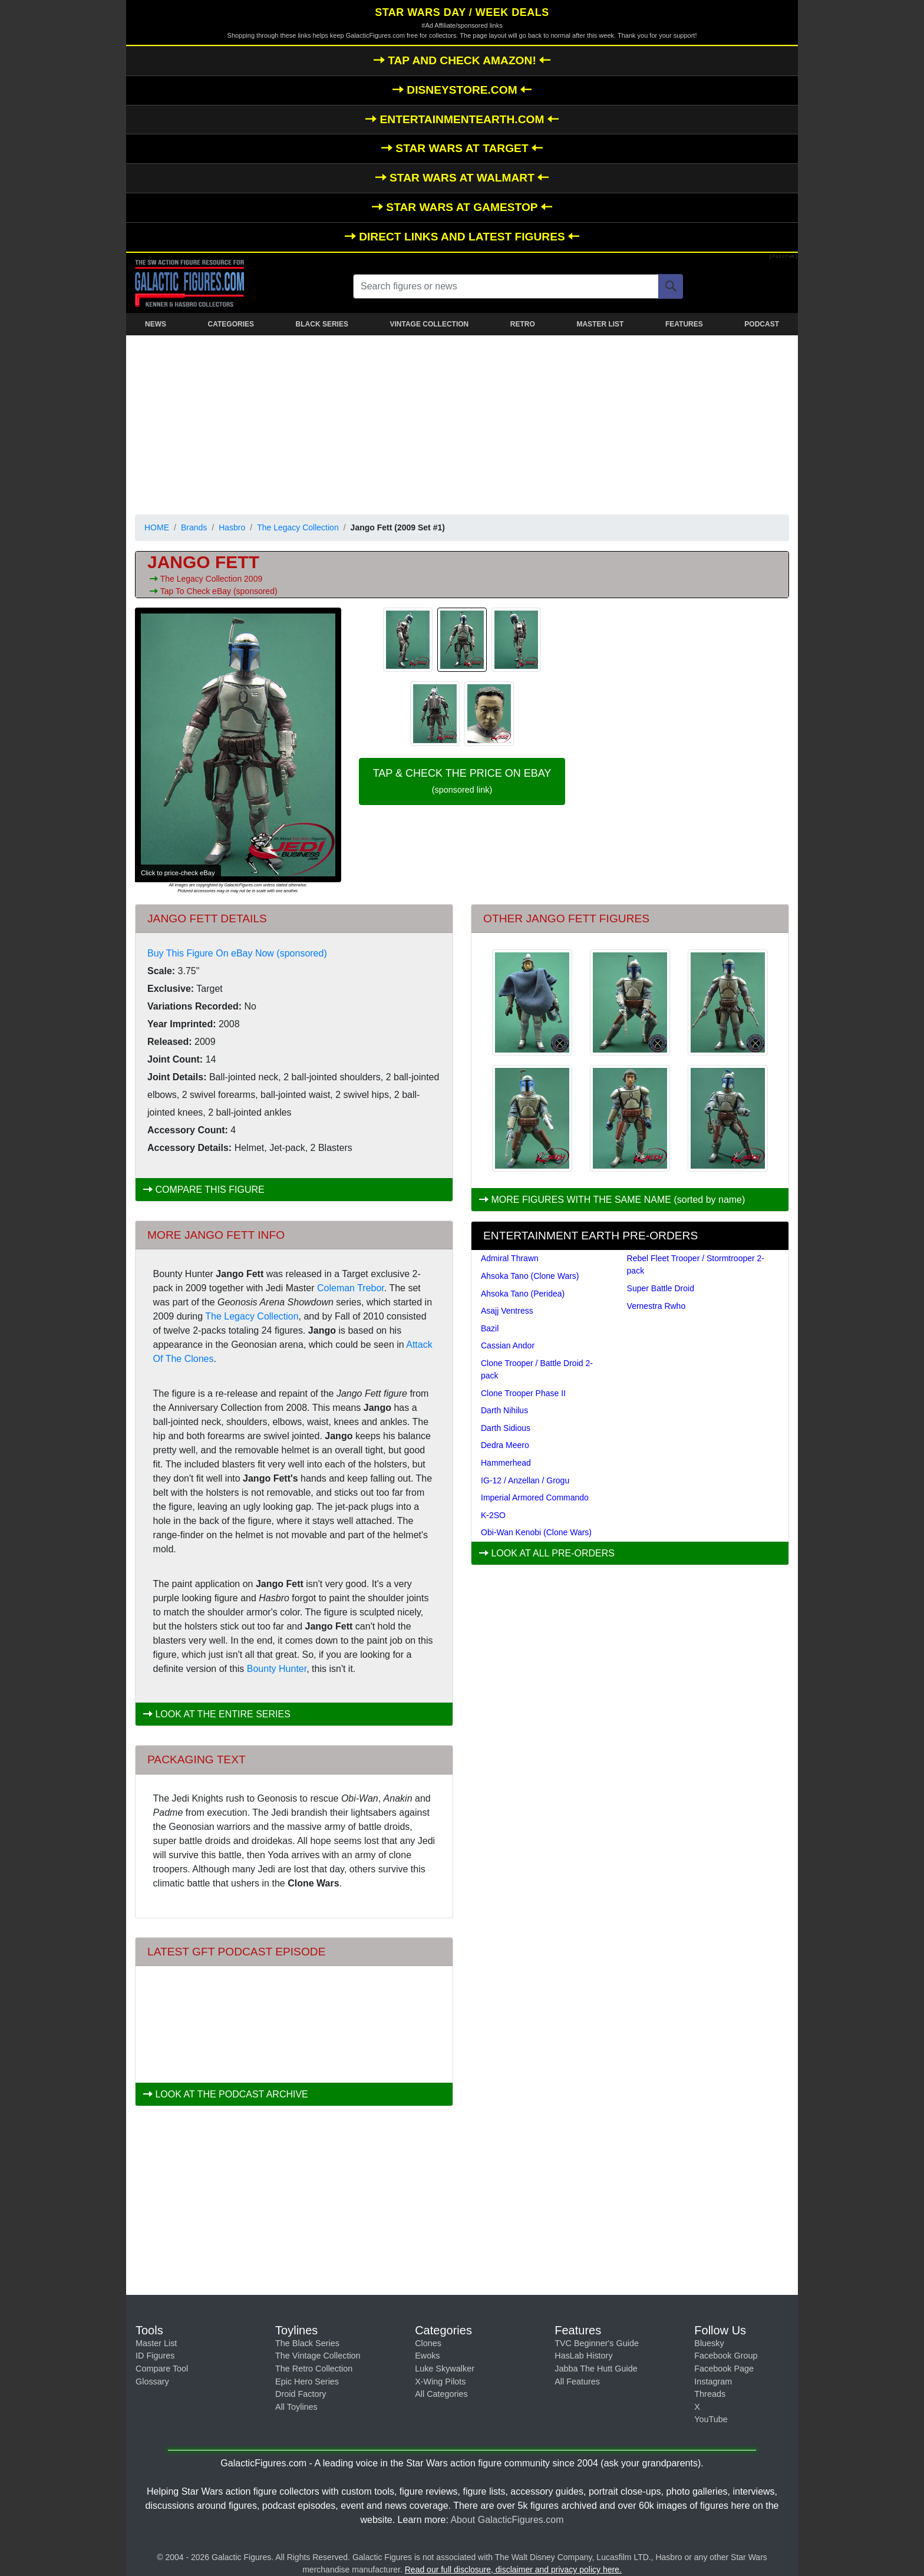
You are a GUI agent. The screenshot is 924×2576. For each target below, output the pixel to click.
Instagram (713, 2381)
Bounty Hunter (276, 1669)
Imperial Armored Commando (535, 1497)
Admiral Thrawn (510, 1258)
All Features (577, 2381)
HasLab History (583, 2355)
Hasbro (232, 527)
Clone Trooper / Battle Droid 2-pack (537, 1369)
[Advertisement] (462, 422)
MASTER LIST (599, 324)
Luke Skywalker (444, 2368)
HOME (156, 527)
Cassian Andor (507, 1345)
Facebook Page (724, 2368)
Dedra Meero (505, 1445)
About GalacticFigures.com (506, 2520)
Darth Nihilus (504, 1410)
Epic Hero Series (307, 2381)
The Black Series (307, 2343)
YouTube (711, 2419)
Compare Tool (162, 2368)
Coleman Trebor (350, 1288)
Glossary (152, 2381)
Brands (194, 527)
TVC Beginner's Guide (597, 2343)
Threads (709, 2394)
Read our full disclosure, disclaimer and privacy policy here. (513, 2569)
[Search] (670, 286)
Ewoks (427, 2355)
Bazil (490, 1328)
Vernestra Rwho (656, 1306)
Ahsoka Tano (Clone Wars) (530, 1276)
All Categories (441, 2394)
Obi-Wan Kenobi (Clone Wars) (536, 1532)
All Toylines (296, 2407)
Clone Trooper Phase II (523, 1393)
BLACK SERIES (322, 324)
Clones (428, 2343)
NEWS (155, 324)
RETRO (522, 324)
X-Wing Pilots (440, 2381)
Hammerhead (506, 1462)
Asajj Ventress (507, 1310)
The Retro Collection (313, 2368)
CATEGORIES (231, 324)
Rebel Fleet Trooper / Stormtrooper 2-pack (695, 1264)
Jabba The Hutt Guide (596, 2368)
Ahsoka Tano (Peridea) (523, 1293)
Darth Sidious (505, 1428)
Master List (156, 2343)
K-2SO (493, 1515)
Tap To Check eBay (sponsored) (219, 591)
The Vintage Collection (318, 2355)
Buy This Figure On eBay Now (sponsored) (237, 953)
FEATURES (684, 324)
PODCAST (761, 324)
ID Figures (155, 2355)
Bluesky (709, 2343)
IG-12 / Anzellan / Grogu (525, 1480)
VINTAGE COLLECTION (429, 324)
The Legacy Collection (298, 527)
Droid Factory (300, 2394)
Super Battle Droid (660, 1288)
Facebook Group (725, 2355)
